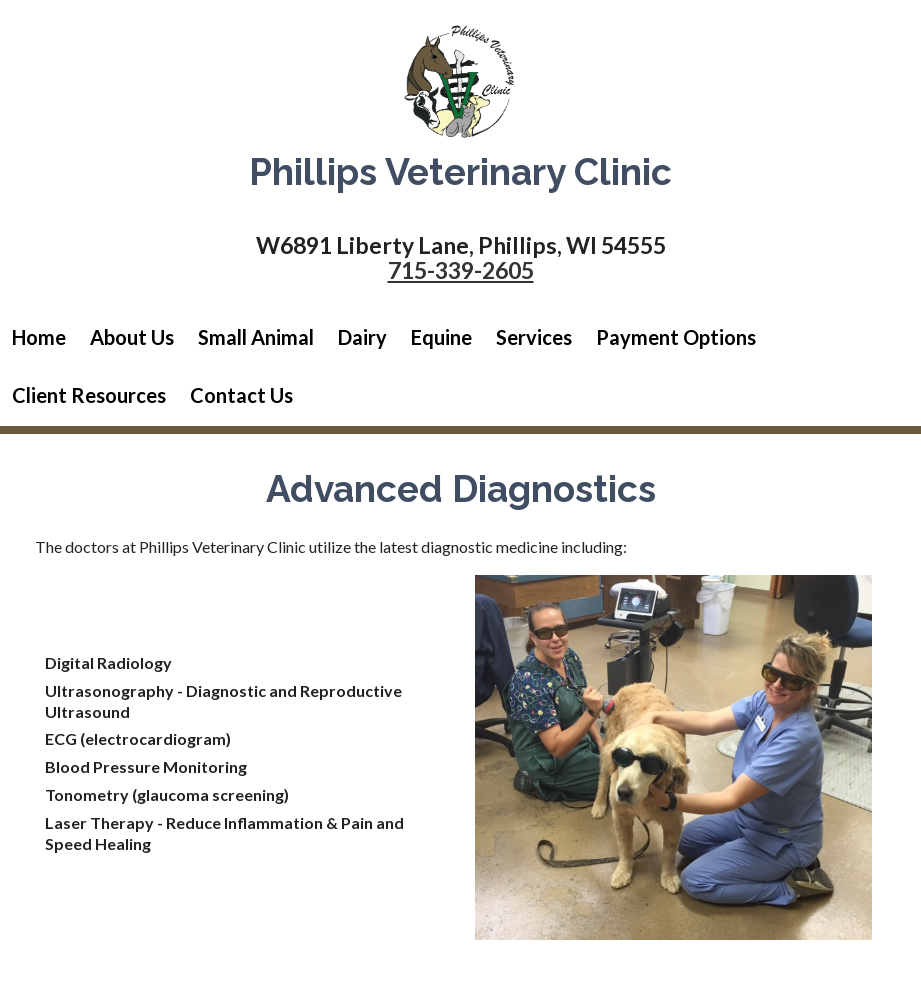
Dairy (362, 337)
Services (534, 337)
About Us (132, 337)
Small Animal (256, 337)
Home (39, 337)
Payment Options (676, 337)
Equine (441, 337)
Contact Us (241, 395)
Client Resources (89, 395)
